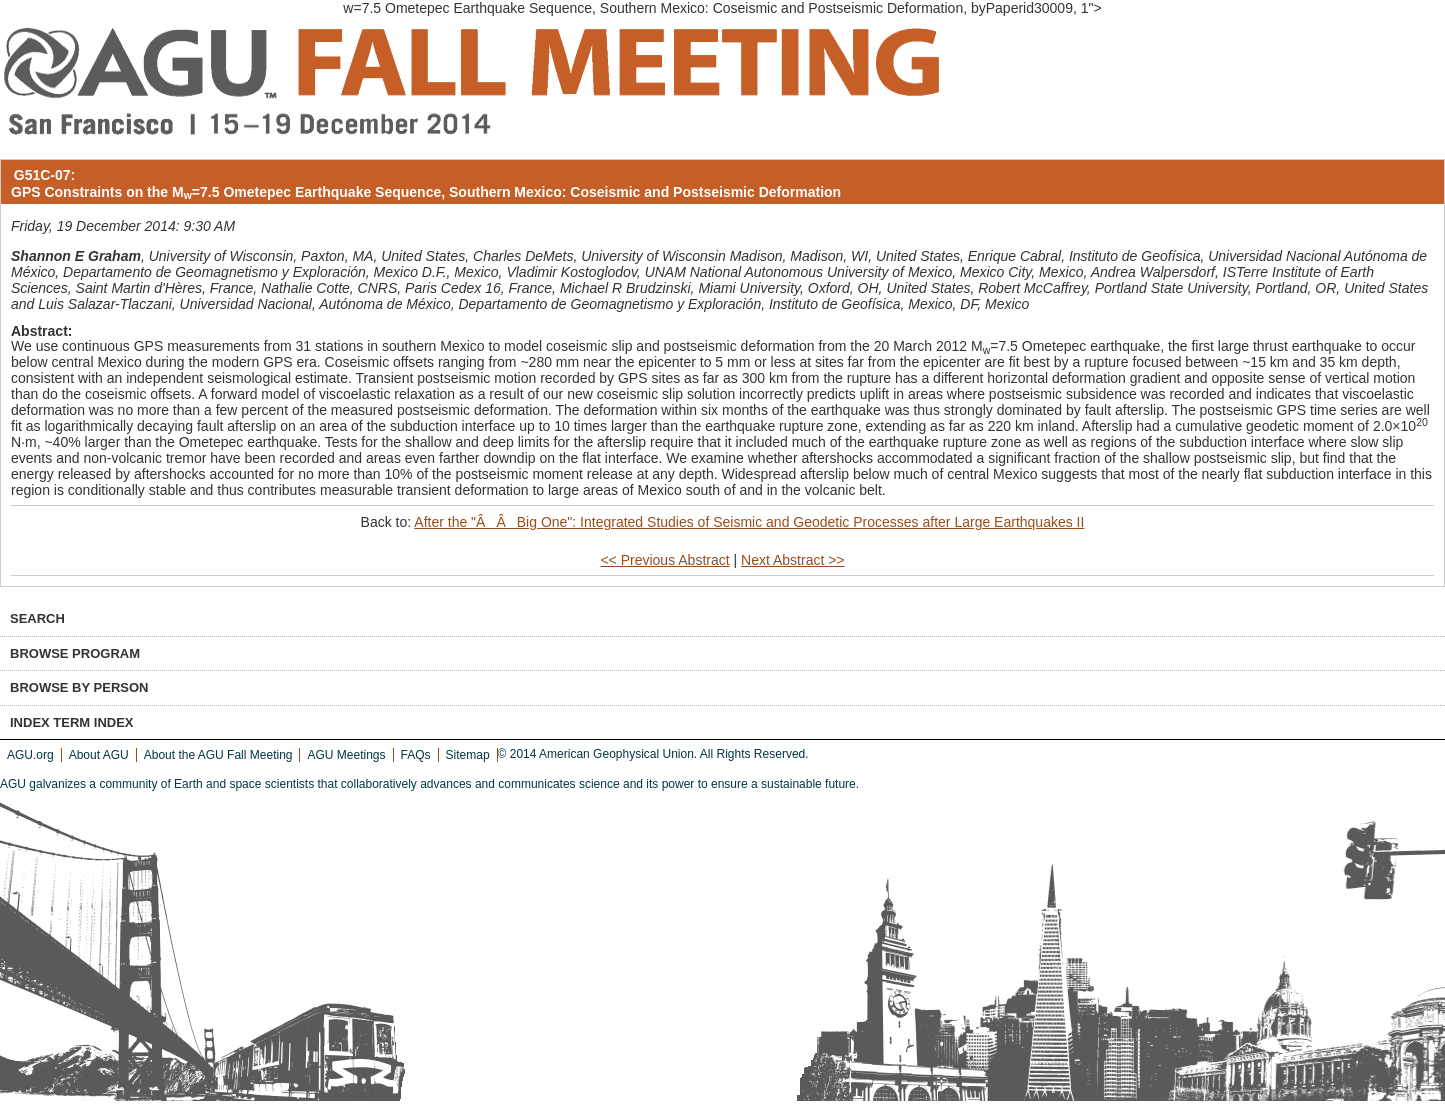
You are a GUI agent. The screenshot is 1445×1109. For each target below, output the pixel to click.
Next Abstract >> (793, 560)
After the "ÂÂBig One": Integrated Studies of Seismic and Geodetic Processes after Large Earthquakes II (749, 522)
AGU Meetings (346, 755)
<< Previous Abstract (664, 560)
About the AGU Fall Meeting (218, 755)
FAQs (416, 755)
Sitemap (468, 755)
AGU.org (30, 755)
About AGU (99, 755)
